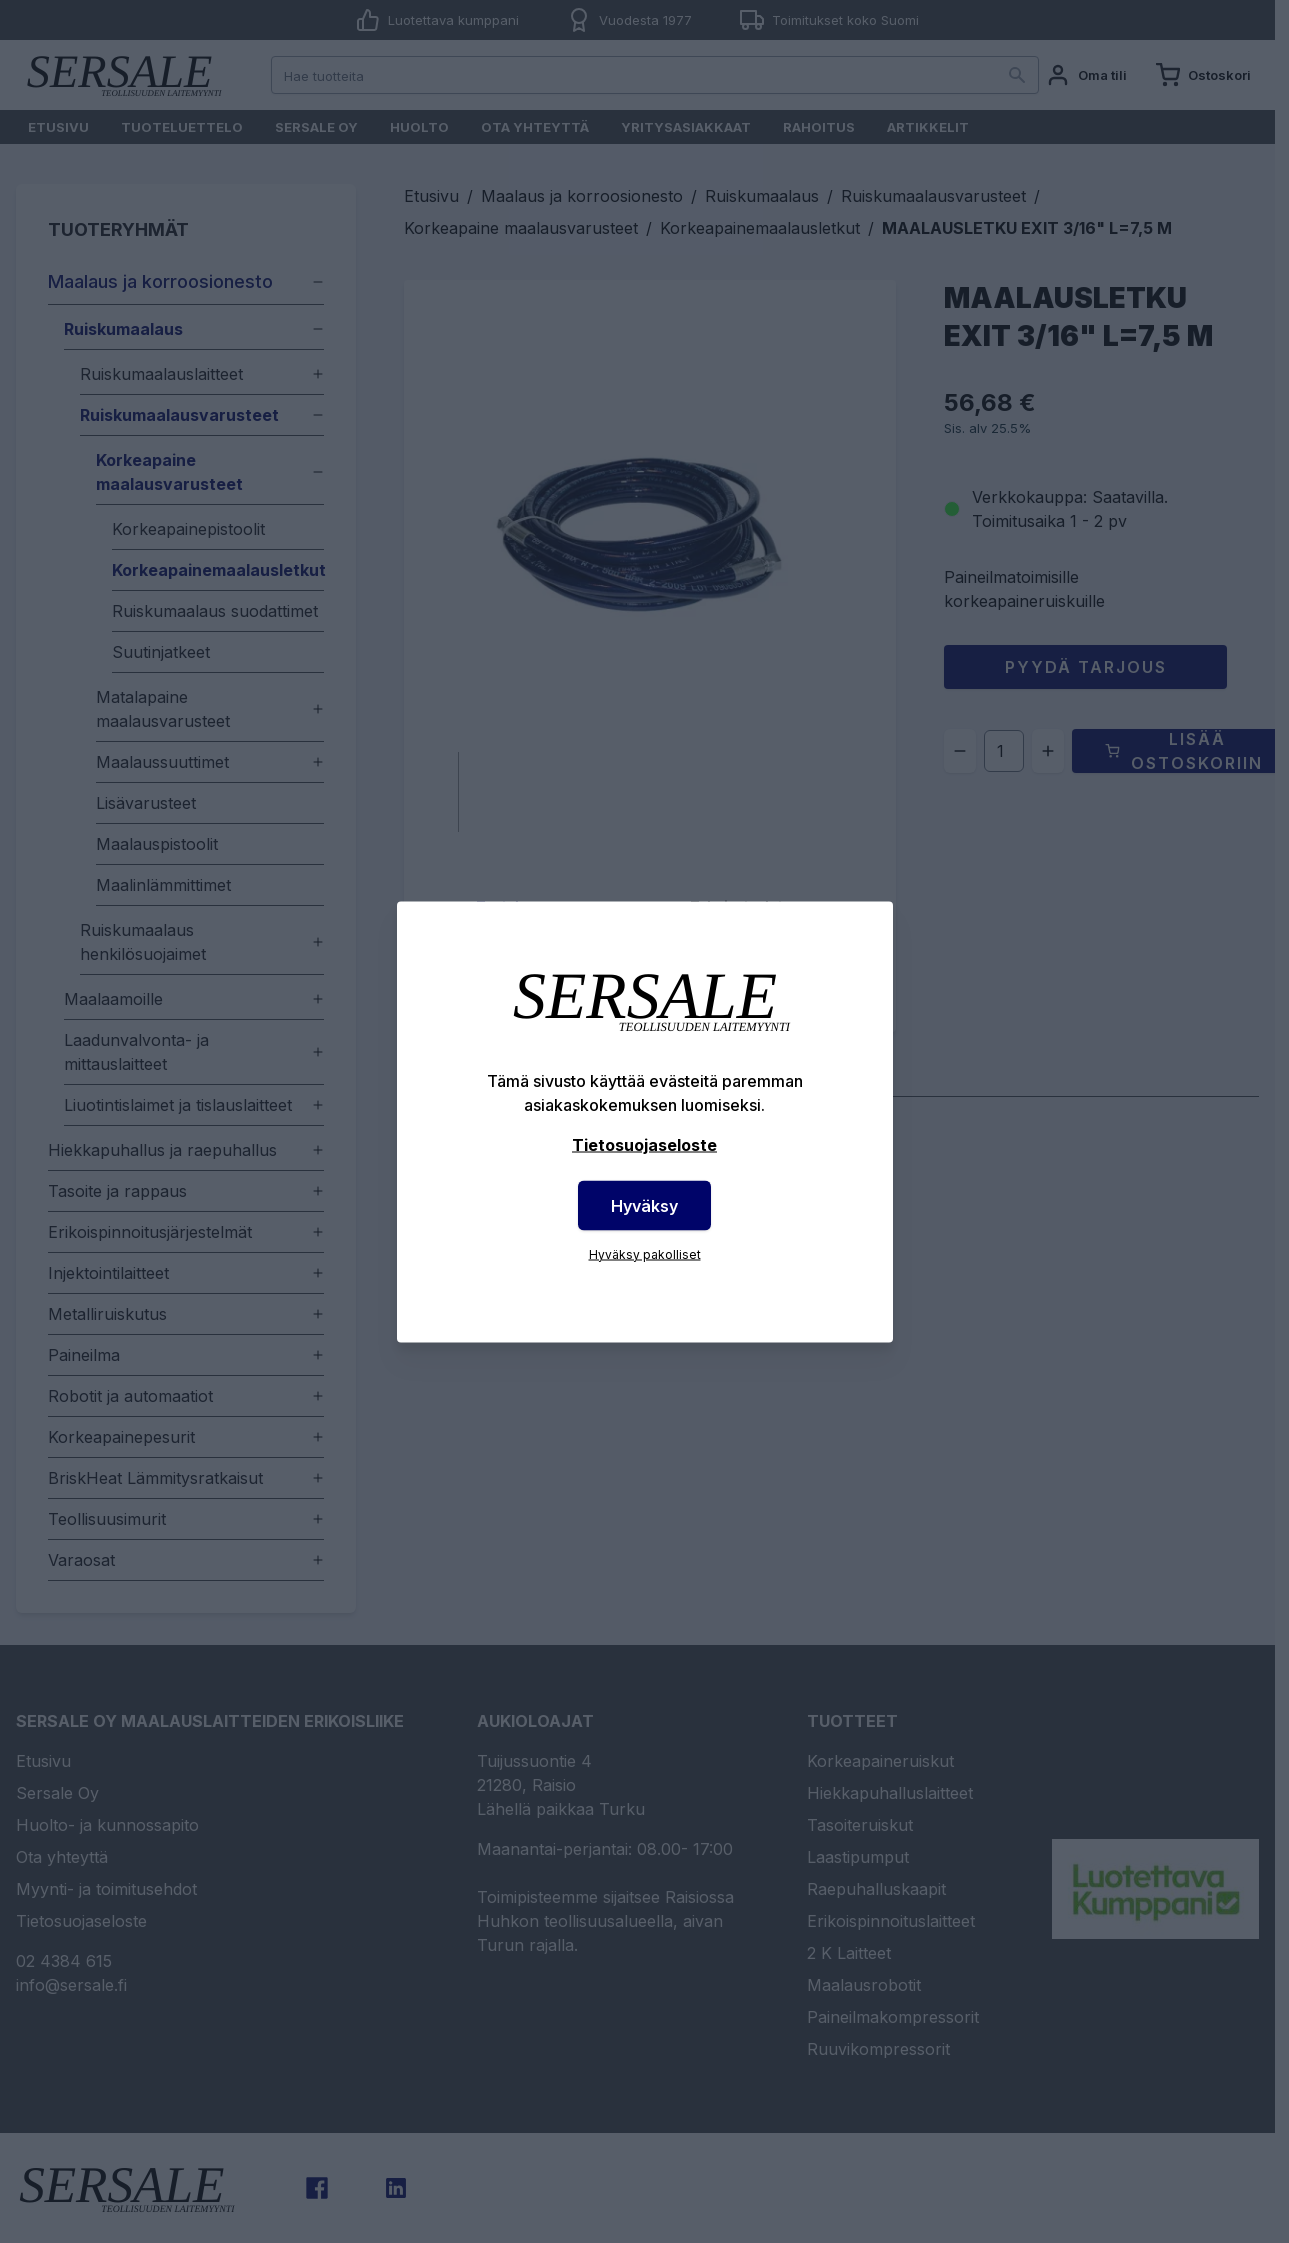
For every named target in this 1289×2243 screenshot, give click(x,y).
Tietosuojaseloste (644, 1144)
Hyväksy (644, 1205)
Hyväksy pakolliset (645, 1253)
